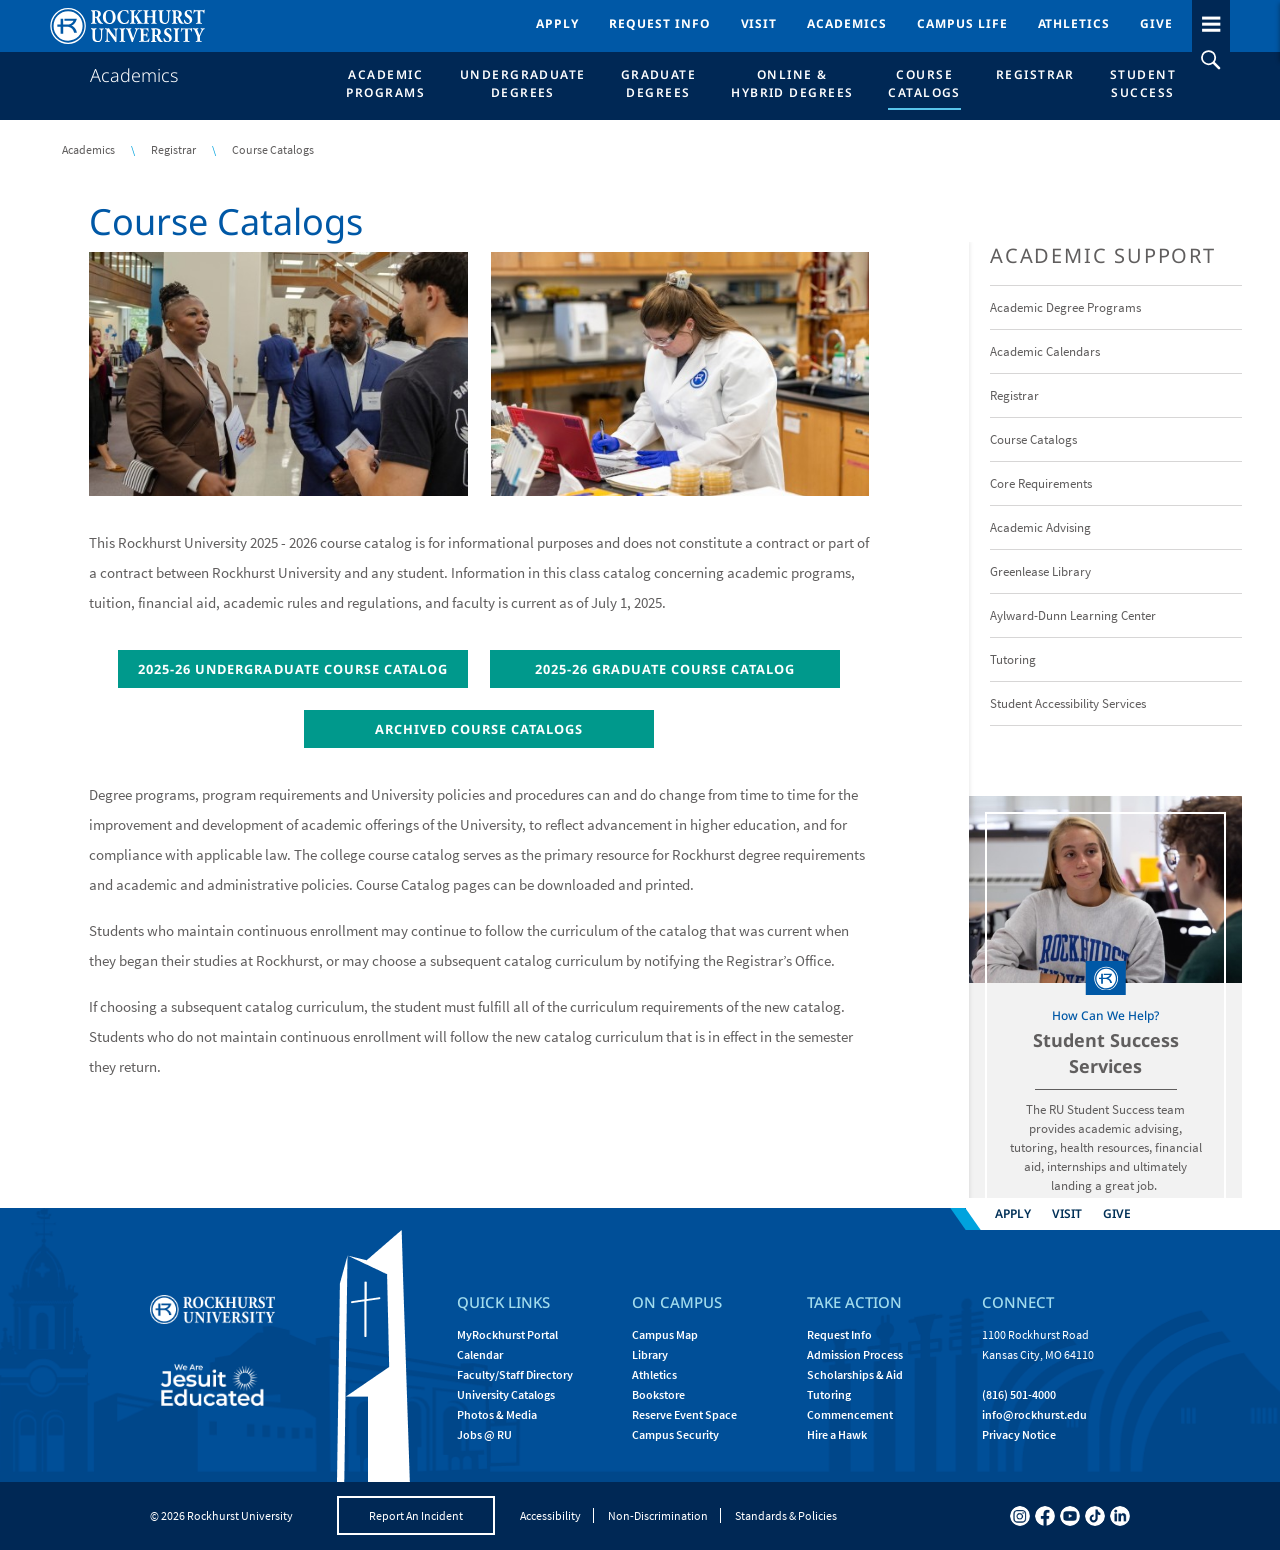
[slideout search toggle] (1211, 60)
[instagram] (1020, 1516)
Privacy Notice (1019, 1434)
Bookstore (658, 1394)
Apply (557, 23)
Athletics (1074, 23)
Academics (847, 23)
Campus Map (665, 1334)
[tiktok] (1095, 1516)
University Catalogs (506, 1394)
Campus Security (675, 1434)
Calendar (480, 1354)
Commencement (850, 1414)
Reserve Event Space (684, 1414)
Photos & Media (497, 1414)
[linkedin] (1120, 1516)
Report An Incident (416, 1515)
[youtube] (1070, 1516)
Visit (759, 23)
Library (650, 1354)
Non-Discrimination (658, 1515)
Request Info (660, 23)
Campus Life (962, 23)
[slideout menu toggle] (1211, 20)
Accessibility (550, 1515)
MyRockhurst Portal (507, 1334)
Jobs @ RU (484, 1434)
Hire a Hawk (837, 1434)
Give (1156, 23)
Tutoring (829, 1394)
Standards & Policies (786, 1515)
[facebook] (1045, 1516)
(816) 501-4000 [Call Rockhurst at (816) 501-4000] (1019, 1394)
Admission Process (855, 1354)
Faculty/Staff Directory (515, 1374)
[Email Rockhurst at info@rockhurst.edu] (1034, 1414)
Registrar (173, 149)
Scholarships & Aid (855, 1374)
